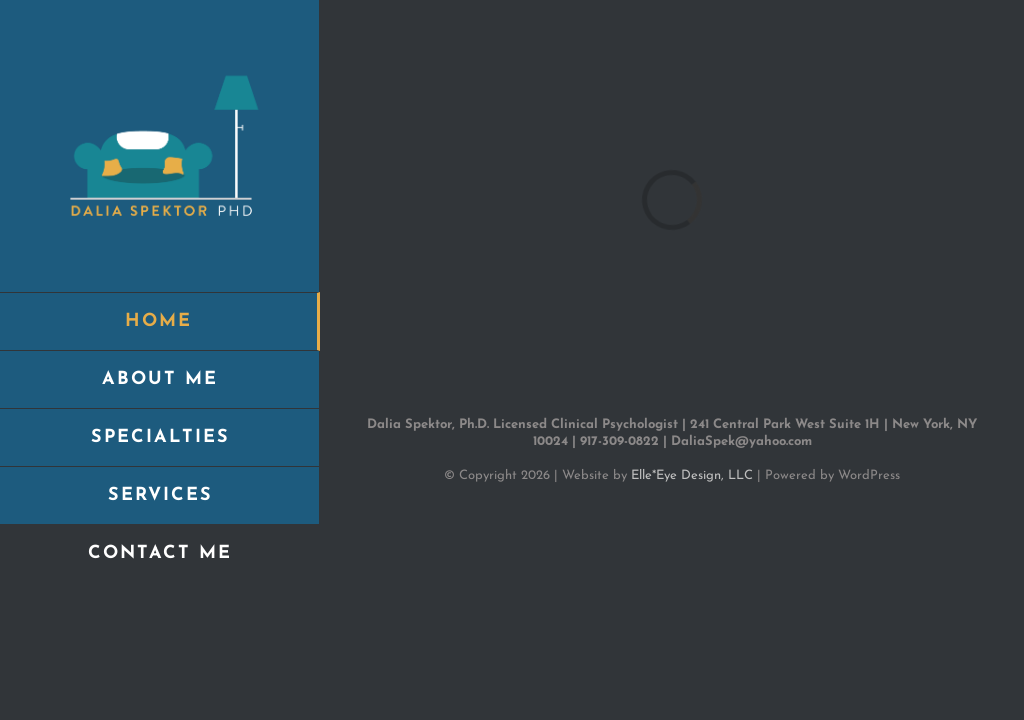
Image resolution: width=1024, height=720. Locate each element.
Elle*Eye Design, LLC (692, 475)
